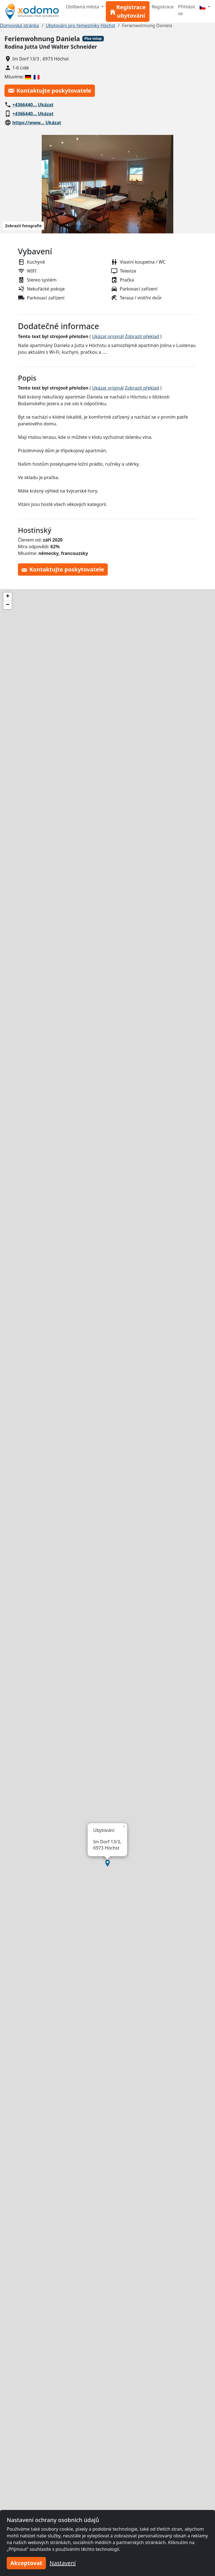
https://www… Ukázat (36, 122)
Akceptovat (26, 2563)
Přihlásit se (186, 10)
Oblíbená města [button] (83, 7)
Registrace (163, 7)
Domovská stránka (19, 25)
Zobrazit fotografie (23, 225)
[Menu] (204, 6)
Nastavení (63, 2563)
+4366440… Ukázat (32, 105)
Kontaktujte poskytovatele (49, 90)
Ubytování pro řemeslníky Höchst (80, 25)
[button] (107, 1863)
